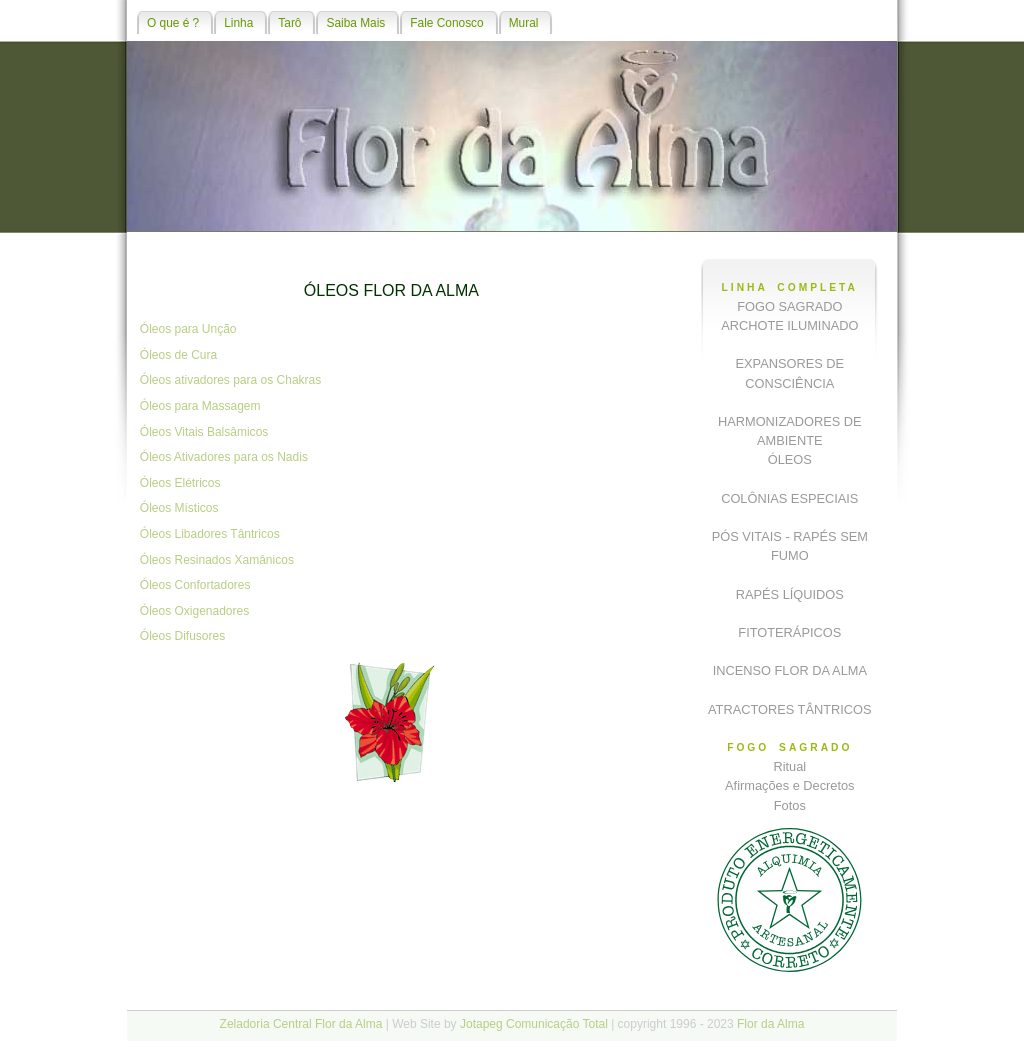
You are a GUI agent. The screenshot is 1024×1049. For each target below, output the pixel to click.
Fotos (790, 805)
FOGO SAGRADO (789, 306)
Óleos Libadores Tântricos (210, 534)
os (262, 432)
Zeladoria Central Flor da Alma (301, 1024)
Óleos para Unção (188, 329)
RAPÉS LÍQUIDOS (790, 594)
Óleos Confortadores (195, 585)
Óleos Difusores (182, 636)
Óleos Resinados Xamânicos (217, 560)
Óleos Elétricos (180, 483)
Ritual (789, 766)
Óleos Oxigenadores (194, 611)
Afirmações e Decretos (789, 785)
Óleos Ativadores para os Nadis (224, 457)
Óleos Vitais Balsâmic (198, 432)
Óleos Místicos (179, 508)
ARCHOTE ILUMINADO (789, 325)
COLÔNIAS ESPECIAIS (789, 498)
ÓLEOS (790, 459)
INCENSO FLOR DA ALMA (790, 670)
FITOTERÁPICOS (789, 632)
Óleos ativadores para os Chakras (230, 380)
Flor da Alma (770, 1024)
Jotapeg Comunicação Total (534, 1024)
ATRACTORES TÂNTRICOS (790, 709)
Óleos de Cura (178, 355)
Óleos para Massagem (200, 406)
